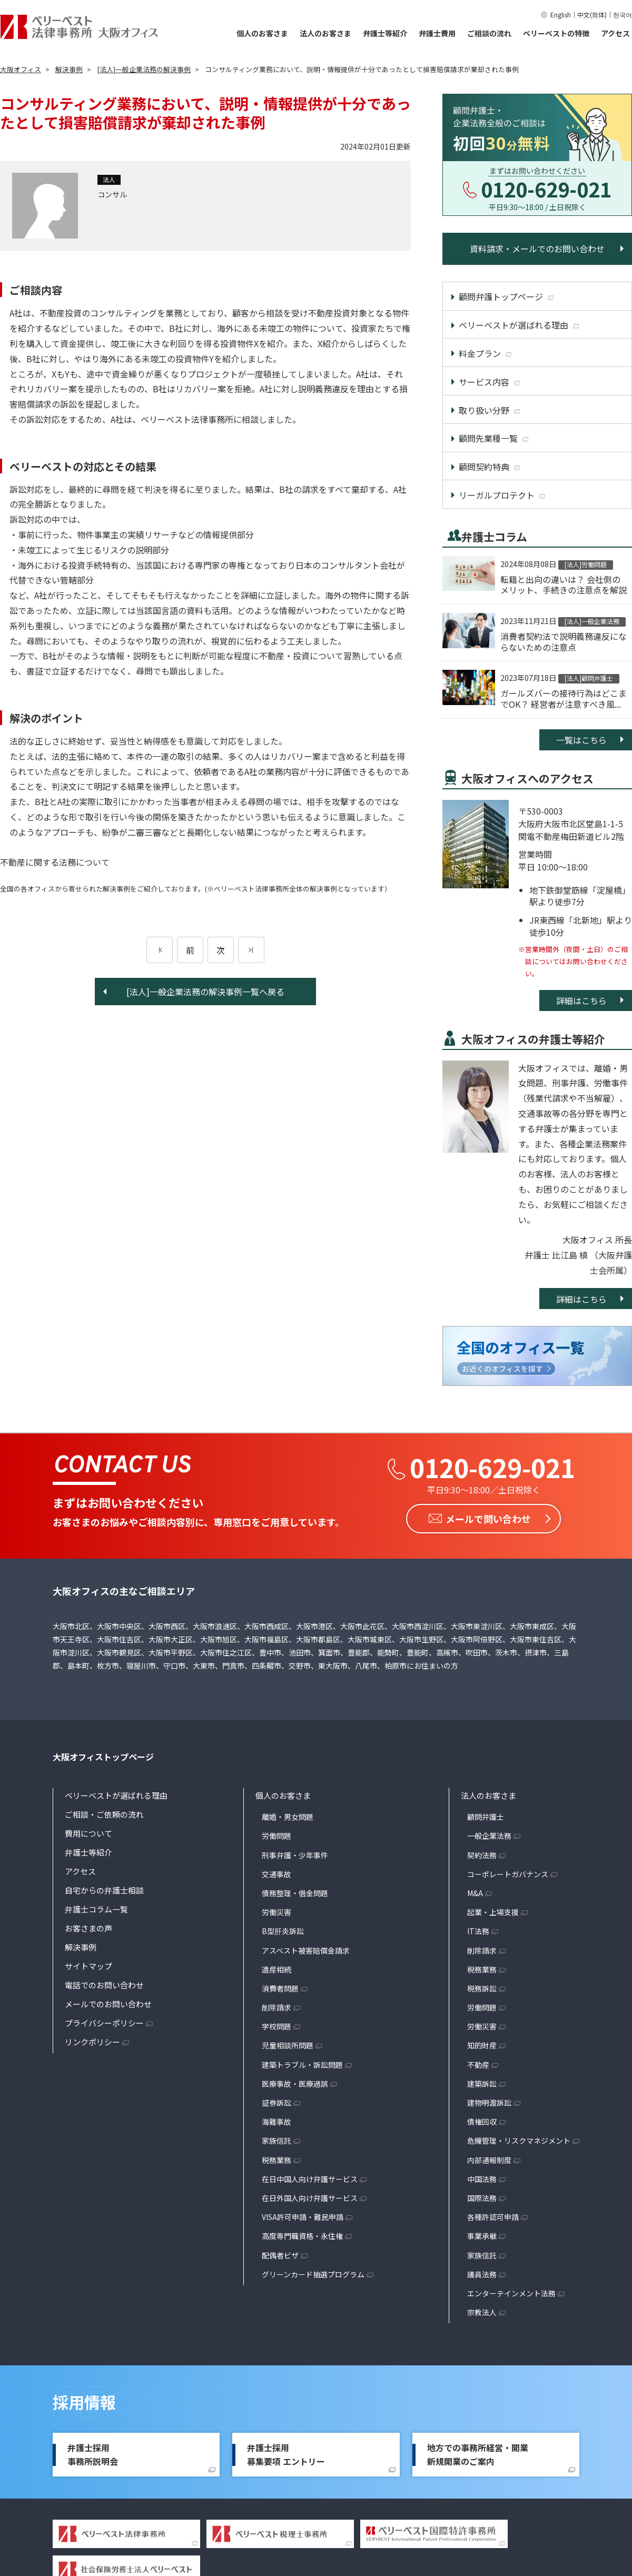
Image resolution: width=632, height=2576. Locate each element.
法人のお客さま (325, 33)
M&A (475, 1893)
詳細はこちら (581, 1000)
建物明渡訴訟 (489, 2102)
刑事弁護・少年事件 (295, 1854)
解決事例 (80, 1947)
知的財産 (482, 2045)
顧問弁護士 (485, 1816)
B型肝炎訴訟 (283, 1931)
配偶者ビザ (280, 2255)
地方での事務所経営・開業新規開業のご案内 (477, 2454)
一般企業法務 (489, 1835)
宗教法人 (482, 2312)
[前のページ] (159, 950)
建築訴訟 (482, 2083)
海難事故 (276, 2121)
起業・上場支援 (493, 1912)
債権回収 (482, 2121)
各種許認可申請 (493, 2217)
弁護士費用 (437, 33)
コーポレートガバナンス (507, 1873)
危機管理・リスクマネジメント (518, 2140)
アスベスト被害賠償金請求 (306, 1950)
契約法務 (482, 1854)
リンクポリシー (92, 2041)
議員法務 (482, 2273)
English (560, 14)
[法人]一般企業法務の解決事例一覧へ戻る (205, 991)
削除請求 (276, 2007)
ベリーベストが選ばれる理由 (116, 1795)
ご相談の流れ (489, 33)
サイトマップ (88, 1965)
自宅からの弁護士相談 (104, 1890)
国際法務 (482, 2198)
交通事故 (276, 1873)
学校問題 (276, 2026)
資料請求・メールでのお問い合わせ (537, 248)
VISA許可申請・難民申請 (302, 2217)
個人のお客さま (262, 33)
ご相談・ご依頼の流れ (104, 1814)
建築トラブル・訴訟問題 (302, 2064)
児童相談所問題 (287, 2045)
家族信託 (276, 2140)
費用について (88, 1833)
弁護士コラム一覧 (96, 1909)
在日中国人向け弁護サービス (310, 2178)
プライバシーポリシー (104, 2022)
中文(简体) (592, 14)
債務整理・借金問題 (295, 1893)
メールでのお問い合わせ (108, 2003)
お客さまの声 (88, 1928)
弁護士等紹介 (385, 33)
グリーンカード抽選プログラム (313, 2273)
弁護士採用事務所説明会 (92, 2454)
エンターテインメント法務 (511, 2293)
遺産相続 (276, 1969)
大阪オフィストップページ (103, 1756)
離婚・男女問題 (287, 1816)
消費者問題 (280, 1988)
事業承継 (482, 2236)
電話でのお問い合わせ (104, 1984)
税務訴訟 (482, 1988)
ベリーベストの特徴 (556, 33)
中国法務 (482, 2178)
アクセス (615, 33)
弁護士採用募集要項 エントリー (286, 2454)
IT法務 (478, 1931)
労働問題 (276, 1835)
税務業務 (276, 2159)
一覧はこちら (581, 740)
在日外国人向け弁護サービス (310, 2198)
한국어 (622, 14)
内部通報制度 (489, 2159)
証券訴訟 (276, 2102)
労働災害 (276, 1912)
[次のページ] (251, 950)
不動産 (478, 2064)
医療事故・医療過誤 (295, 2083)
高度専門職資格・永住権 (302, 2236)
